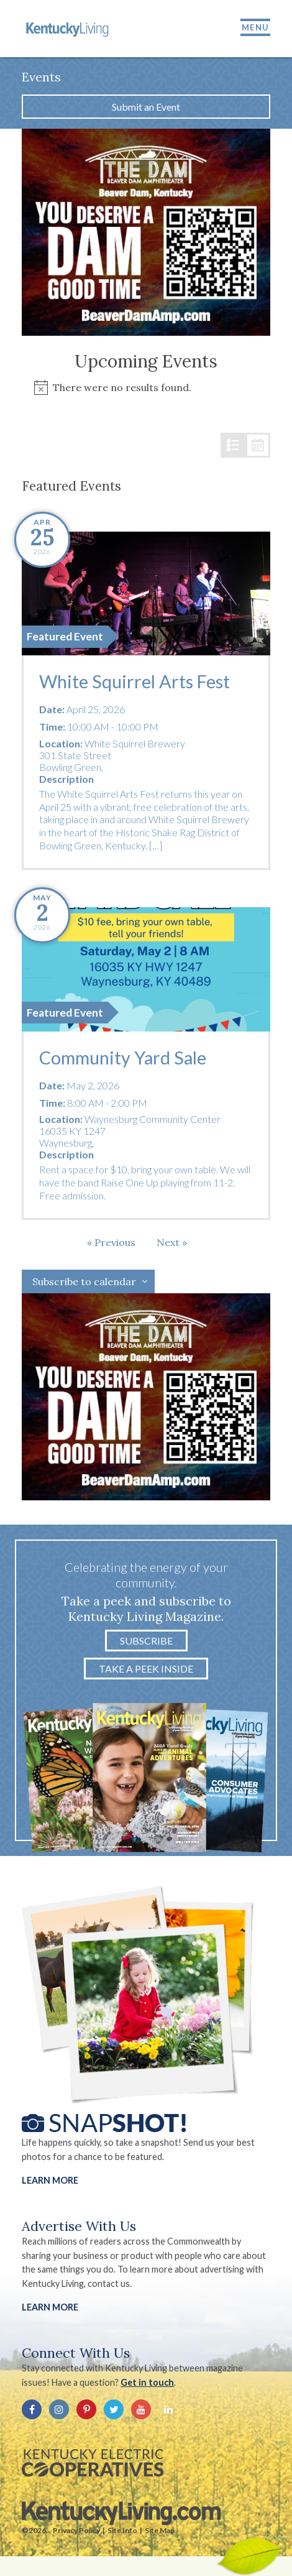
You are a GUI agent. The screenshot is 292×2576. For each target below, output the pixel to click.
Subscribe (146, 1640)
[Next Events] (172, 1242)
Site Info (122, 2530)
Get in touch (147, 2382)
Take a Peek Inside (146, 1668)
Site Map (160, 2530)
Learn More (50, 2180)
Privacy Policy (76, 2530)
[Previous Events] (111, 1242)
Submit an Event (146, 107)
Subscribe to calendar (84, 1281)
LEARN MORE (50, 2307)
